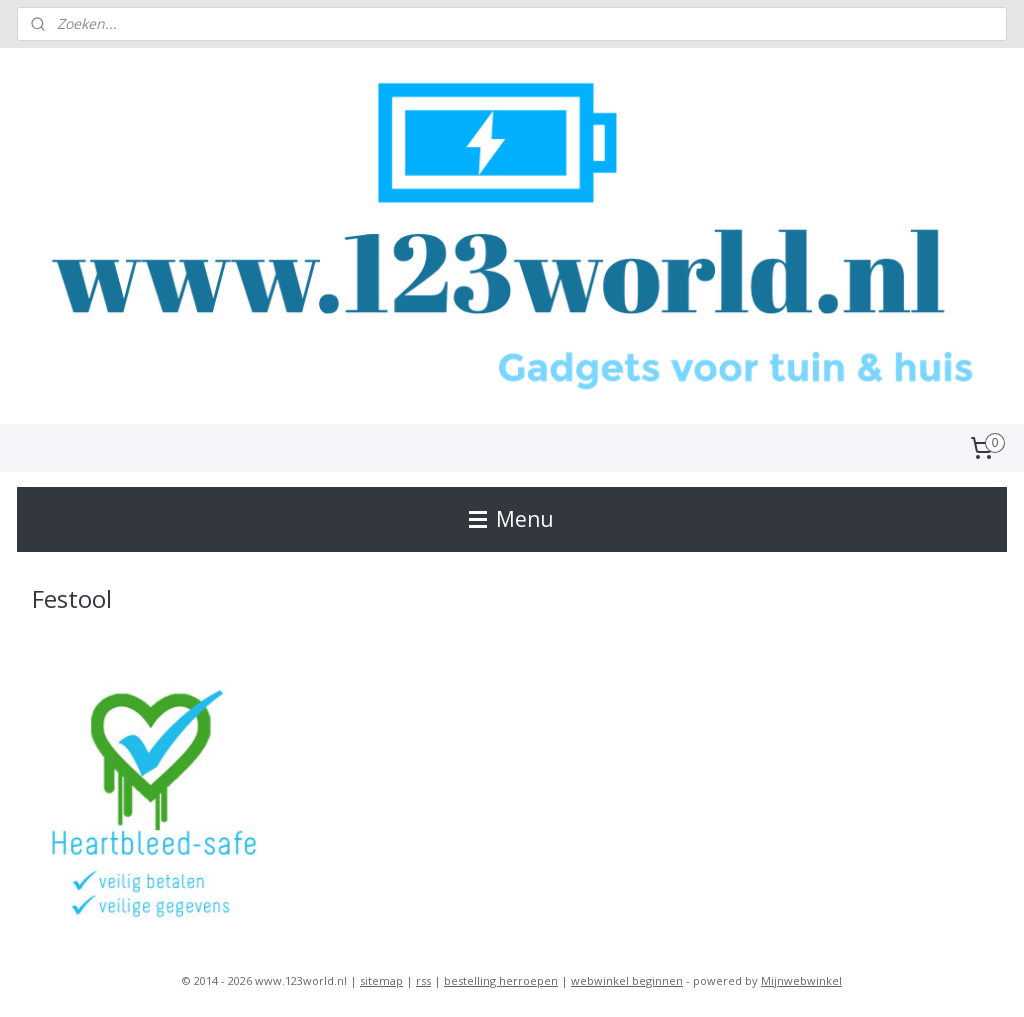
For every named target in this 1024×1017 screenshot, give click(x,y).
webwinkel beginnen (627, 980)
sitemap (381, 980)
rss (423, 980)
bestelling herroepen (501, 980)
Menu (511, 519)
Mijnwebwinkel (801, 980)
